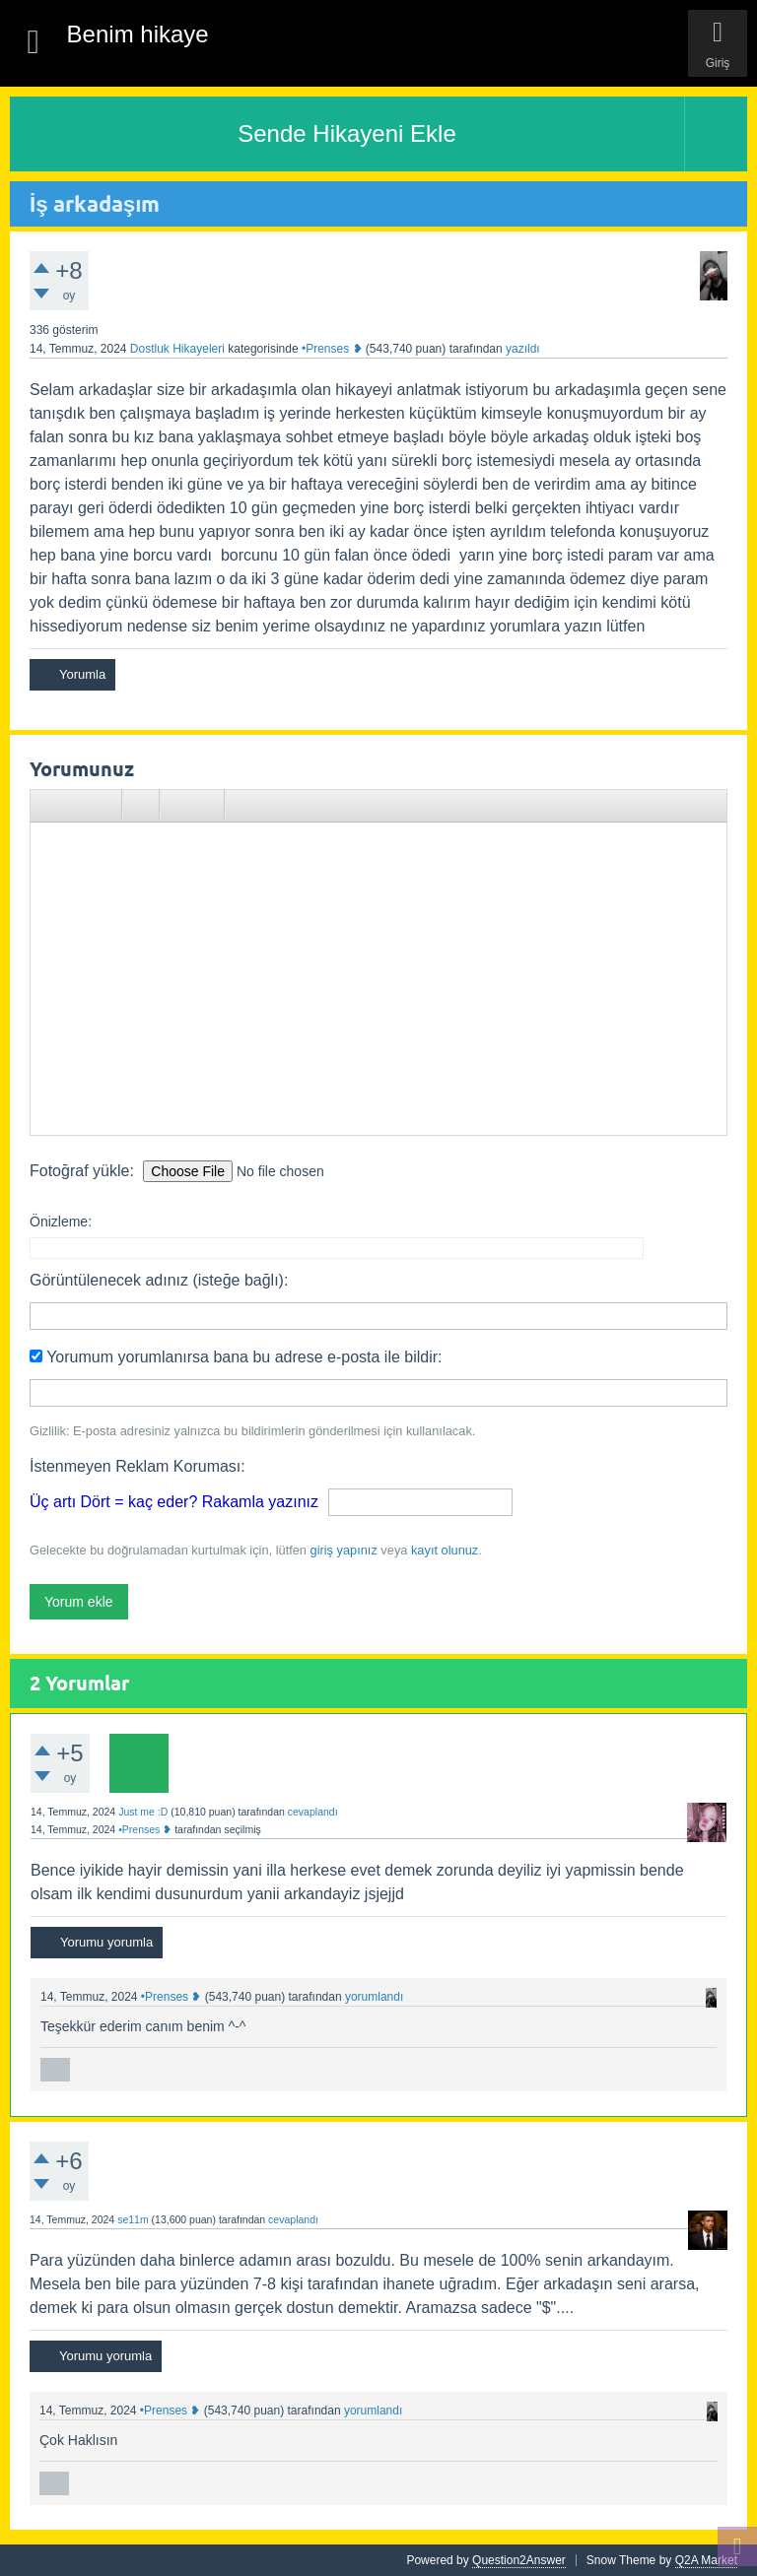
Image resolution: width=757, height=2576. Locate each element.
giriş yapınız (344, 1550)
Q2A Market (706, 2560)
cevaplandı (313, 1811)
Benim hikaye (138, 34)
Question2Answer (519, 2560)
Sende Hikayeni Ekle (346, 133)
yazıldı (523, 349)
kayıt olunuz (444, 1550)
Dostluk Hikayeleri (177, 349)
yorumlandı (374, 1997)
